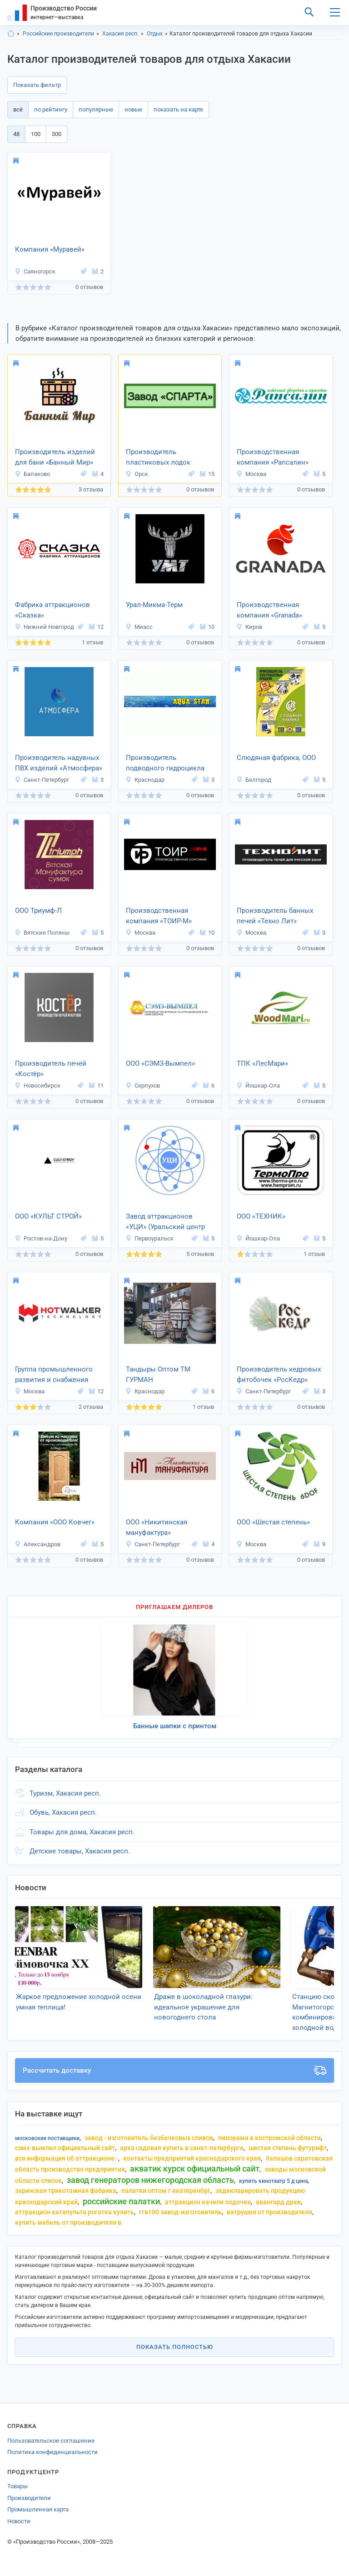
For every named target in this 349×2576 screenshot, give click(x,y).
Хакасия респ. (120, 33)
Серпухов (142, 1085)
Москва (251, 474)
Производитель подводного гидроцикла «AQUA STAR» (165, 764)
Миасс (139, 626)
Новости (18, 2521)
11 (96, 1085)
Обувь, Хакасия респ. (63, 1812)
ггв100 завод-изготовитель (180, 2212)
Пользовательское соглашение (51, 2440)
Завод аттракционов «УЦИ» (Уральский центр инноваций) (165, 1222)
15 (207, 474)
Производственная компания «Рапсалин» (273, 457)
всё (18, 109)
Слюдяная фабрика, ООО (276, 758)
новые (133, 109)
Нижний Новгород (44, 626)
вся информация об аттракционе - (66, 2158)
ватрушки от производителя (269, 2212)
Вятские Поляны (42, 932)
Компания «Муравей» (50, 249)
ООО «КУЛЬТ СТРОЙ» (48, 1216)
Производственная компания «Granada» (269, 610)
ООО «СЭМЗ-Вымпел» (160, 1063)
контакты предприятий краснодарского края (192, 2158)
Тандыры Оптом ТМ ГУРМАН (158, 1374)
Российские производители (58, 33)
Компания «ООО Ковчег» (55, 1522)
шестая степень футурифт (288, 2147)
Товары (17, 2486)
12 (96, 626)
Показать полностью (174, 2346)
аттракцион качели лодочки (208, 2202)
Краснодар (145, 779)
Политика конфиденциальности (52, 2452)
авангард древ (278, 2202)
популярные (96, 109)
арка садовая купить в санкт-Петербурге (182, 2147)
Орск (136, 474)
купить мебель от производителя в (68, 2222)
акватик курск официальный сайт (194, 2168)
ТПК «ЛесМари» (262, 1063)
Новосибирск (37, 1085)
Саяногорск (35, 271)
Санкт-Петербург (42, 779)
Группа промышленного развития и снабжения (54, 1374)
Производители (29, 2498)
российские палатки (121, 2201)
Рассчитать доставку (174, 2070)
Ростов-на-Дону (41, 1238)
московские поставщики (47, 2138)
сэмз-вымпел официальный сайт (65, 2147)
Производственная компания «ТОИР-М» (159, 915)
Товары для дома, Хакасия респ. (82, 1832)
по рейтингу (50, 109)
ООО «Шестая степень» (273, 1522)
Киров (249, 626)
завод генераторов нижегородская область (150, 2180)
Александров (37, 1544)
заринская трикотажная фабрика (65, 2190)
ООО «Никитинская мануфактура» (156, 1527)
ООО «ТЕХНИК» (261, 1216)
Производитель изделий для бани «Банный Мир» (55, 457)
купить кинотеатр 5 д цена (273, 2181)
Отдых (155, 33)
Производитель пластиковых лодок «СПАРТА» (158, 458)
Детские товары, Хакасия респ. (80, 1851)
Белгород (253, 779)
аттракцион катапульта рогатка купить (74, 2212)
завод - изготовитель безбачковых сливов (149, 2137)
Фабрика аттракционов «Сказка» (52, 610)
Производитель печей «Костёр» (50, 1068)
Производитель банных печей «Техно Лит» (275, 915)
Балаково (32, 474)
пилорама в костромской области (269, 2137)
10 (207, 626)
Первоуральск (149, 1238)
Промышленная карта (38, 2509)
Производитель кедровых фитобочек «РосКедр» (279, 1374)
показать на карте (178, 109)
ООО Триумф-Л (38, 910)
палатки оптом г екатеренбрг (165, 2190)
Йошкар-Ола (258, 1085)
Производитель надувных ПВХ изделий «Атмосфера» (58, 763)
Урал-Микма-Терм (154, 605)
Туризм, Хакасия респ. (65, 1793)
